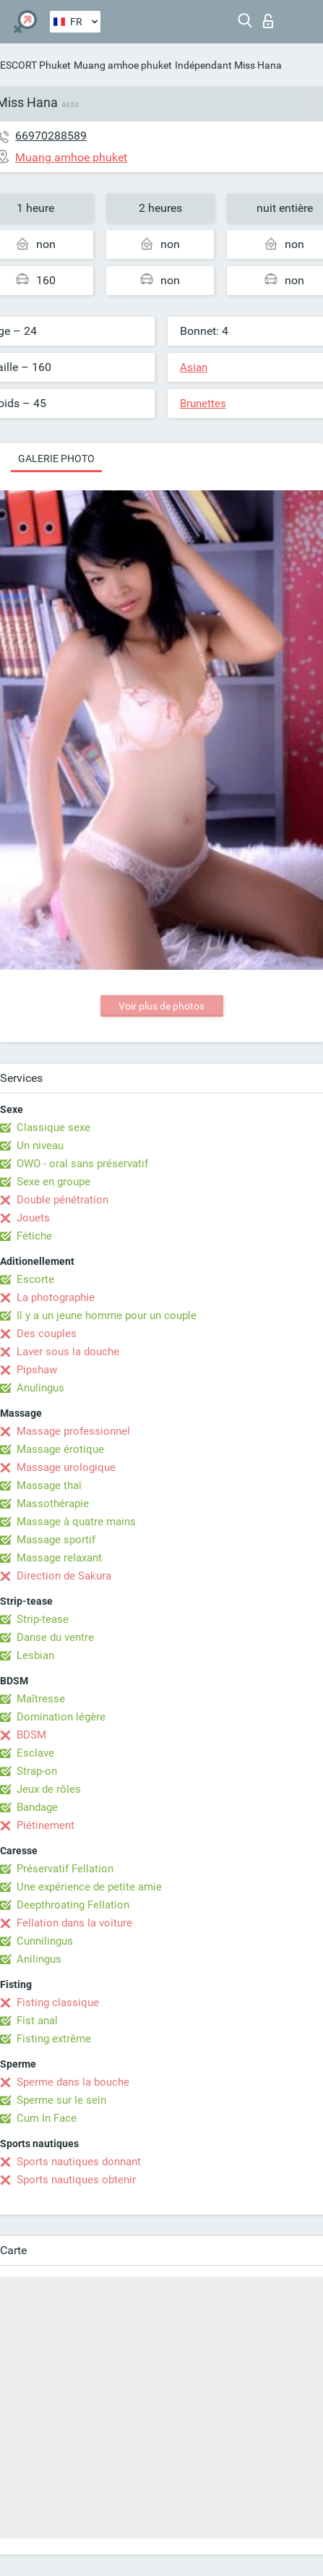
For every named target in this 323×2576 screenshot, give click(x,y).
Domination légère (61, 1716)
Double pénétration (62, 1199)
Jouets (33, 1217)
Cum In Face (47, 2118)
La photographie (56, 1297)
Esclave (35, 1753)
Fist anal (37, 2020)
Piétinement (45, 1825)
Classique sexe (53, 1127)
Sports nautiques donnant (79, 2161)
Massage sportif (56, 1539)
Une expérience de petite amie (89, 1886)
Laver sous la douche (68, 1351)
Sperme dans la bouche (73, 2082)
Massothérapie (53, 1503)
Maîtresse (41, 1698)
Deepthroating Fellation (73, 1904)
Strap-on (37, 1771)
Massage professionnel (73, 1431)
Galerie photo (56, 458)
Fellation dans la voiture (74, 1922)
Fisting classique (58, 2002)
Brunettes (203, 403)
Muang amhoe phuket (123, 65)
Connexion (268, 21)
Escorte (35, 1279)
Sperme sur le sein (61, 2100)
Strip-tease (43, 1619)
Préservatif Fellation (65, 1868)
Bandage (37, 1807)
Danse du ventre (55, 1637)
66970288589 (51, 135)
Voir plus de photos (161, 1006)
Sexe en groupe (53, 1181)
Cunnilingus (45, 1941)
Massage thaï (49, 1485)
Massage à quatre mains (76, 1521)
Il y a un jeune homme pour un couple (107, 1315)
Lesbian (35, 1655)
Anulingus (40, 1387)
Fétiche (34, 1235)
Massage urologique (66, 1467)
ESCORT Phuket (35, 65)
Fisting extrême (54, 2038)
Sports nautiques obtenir (76, 2179)
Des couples (47, 1333)
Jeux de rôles (49, 1789)
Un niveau (40, 1145)
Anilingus (39, 1959)
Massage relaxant (59, 1557)
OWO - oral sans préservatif (82, 1163)
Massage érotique (60, 1449)
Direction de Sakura (64, 1575)
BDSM (31, 1734)
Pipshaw (37, 1369)
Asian (193, 367)
